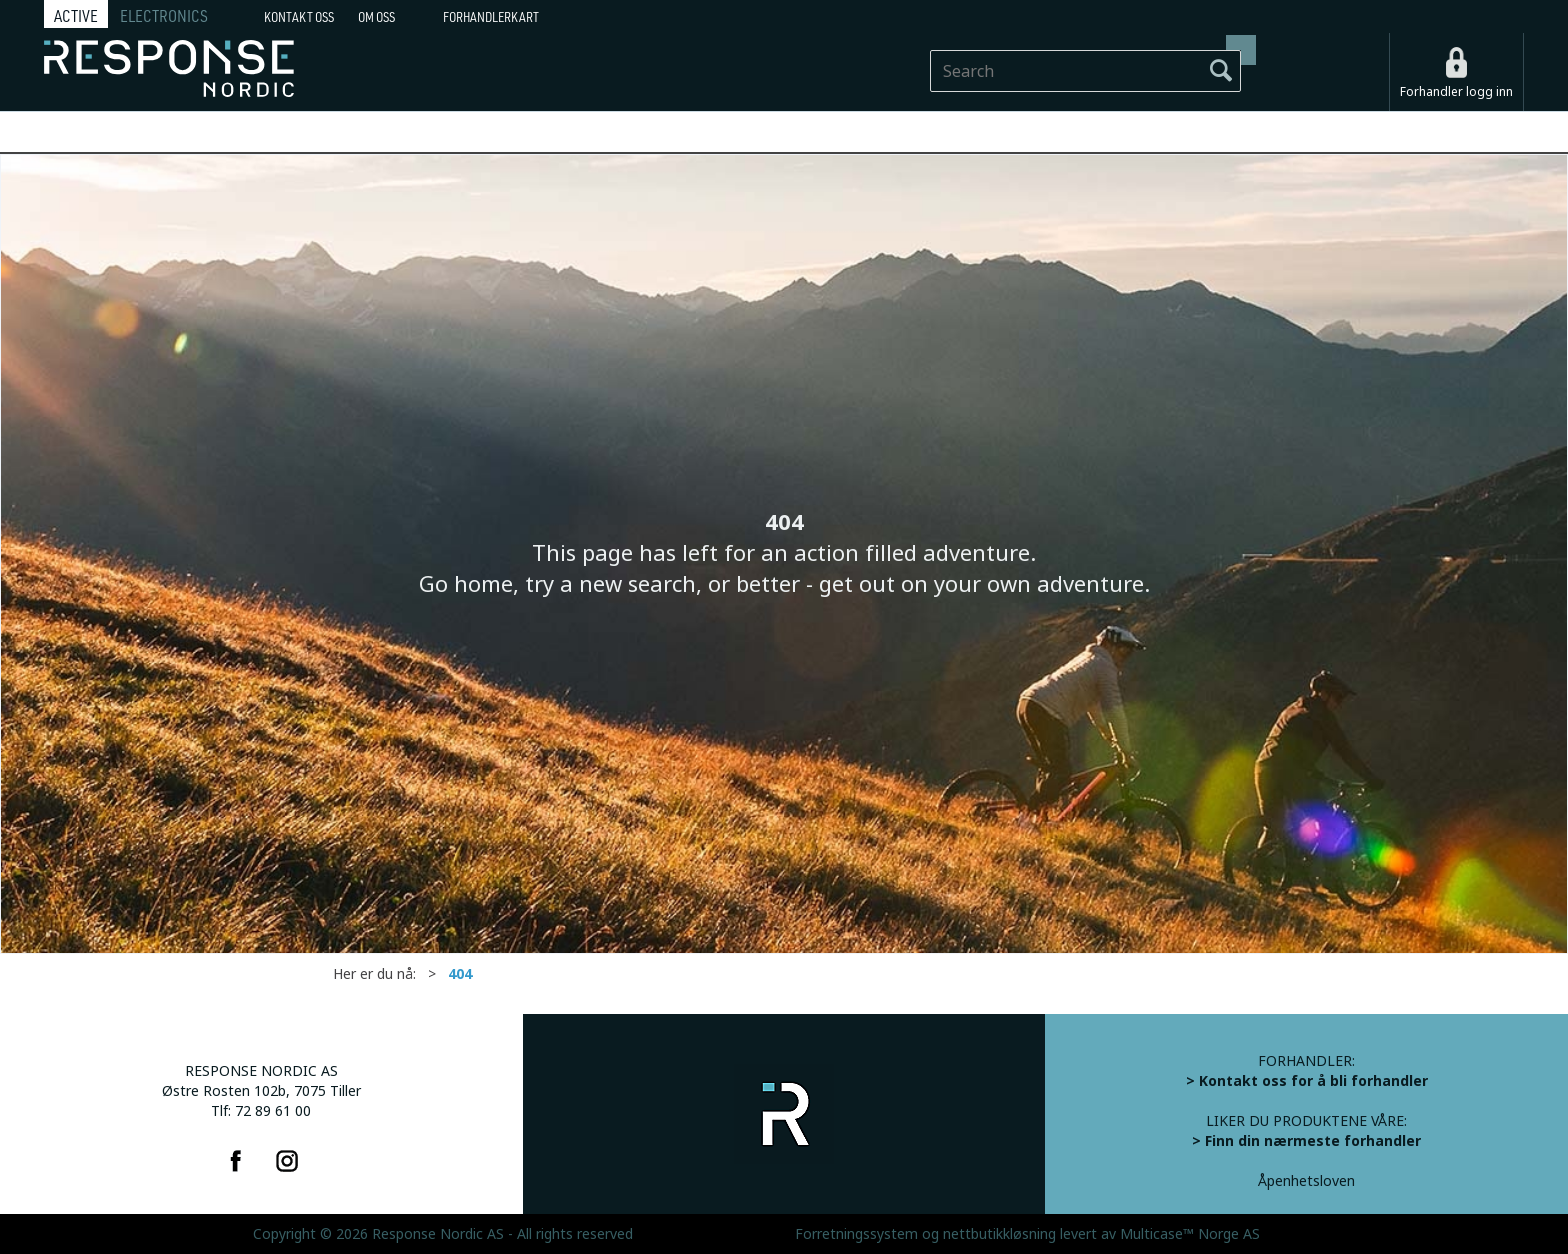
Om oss (376, 17)
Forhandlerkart (491, 17)
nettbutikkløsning (999, 1234)
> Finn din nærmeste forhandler (1306, 1141)
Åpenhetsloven (1306, 1181)
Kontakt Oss (299, 17)
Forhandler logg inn (1456, 92)
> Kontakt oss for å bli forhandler (1307, 1081)
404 (460, 974)
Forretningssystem (856, 1234)
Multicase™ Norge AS (1190, 1234)
